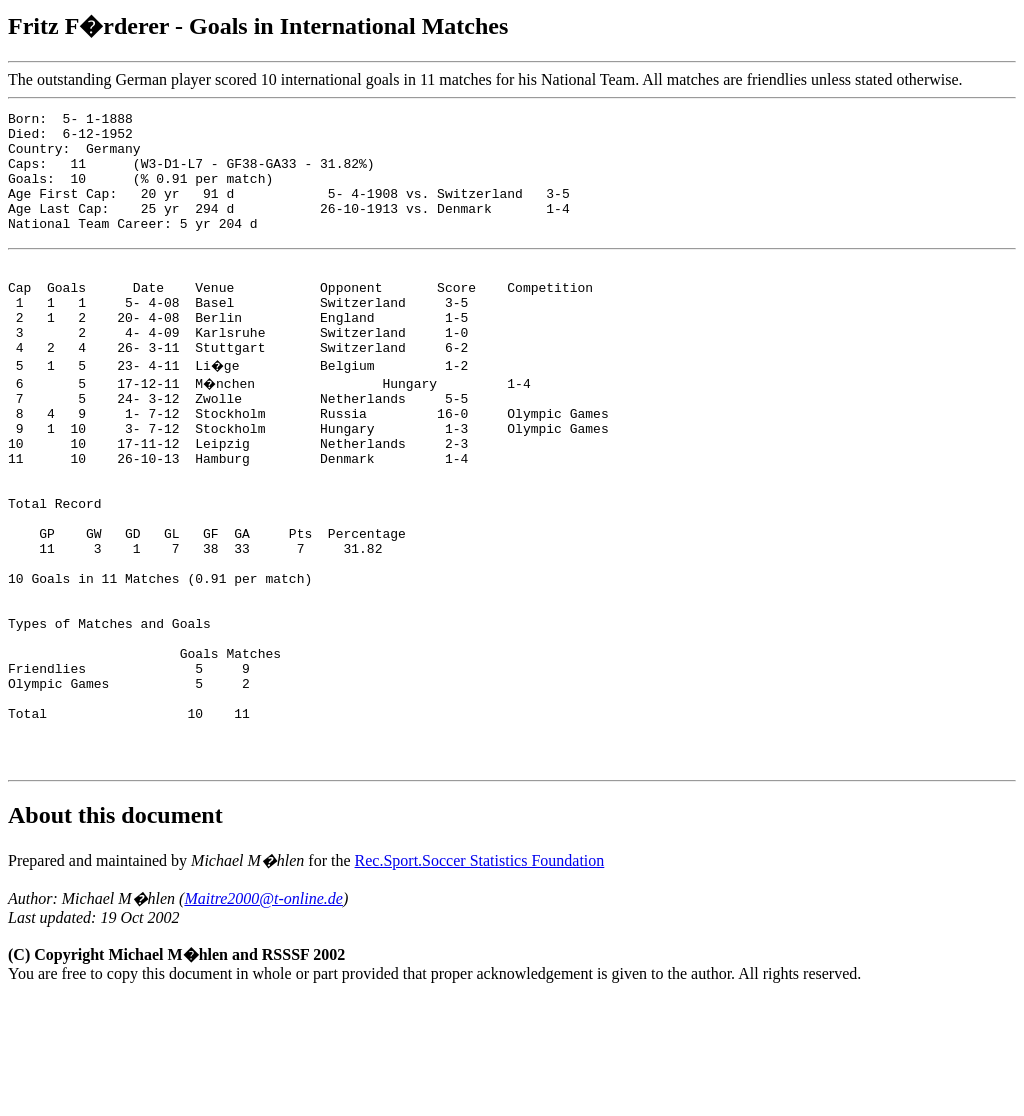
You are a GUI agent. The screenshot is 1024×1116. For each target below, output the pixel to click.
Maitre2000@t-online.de (263, 1015)
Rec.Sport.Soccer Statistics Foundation (480, 977)
